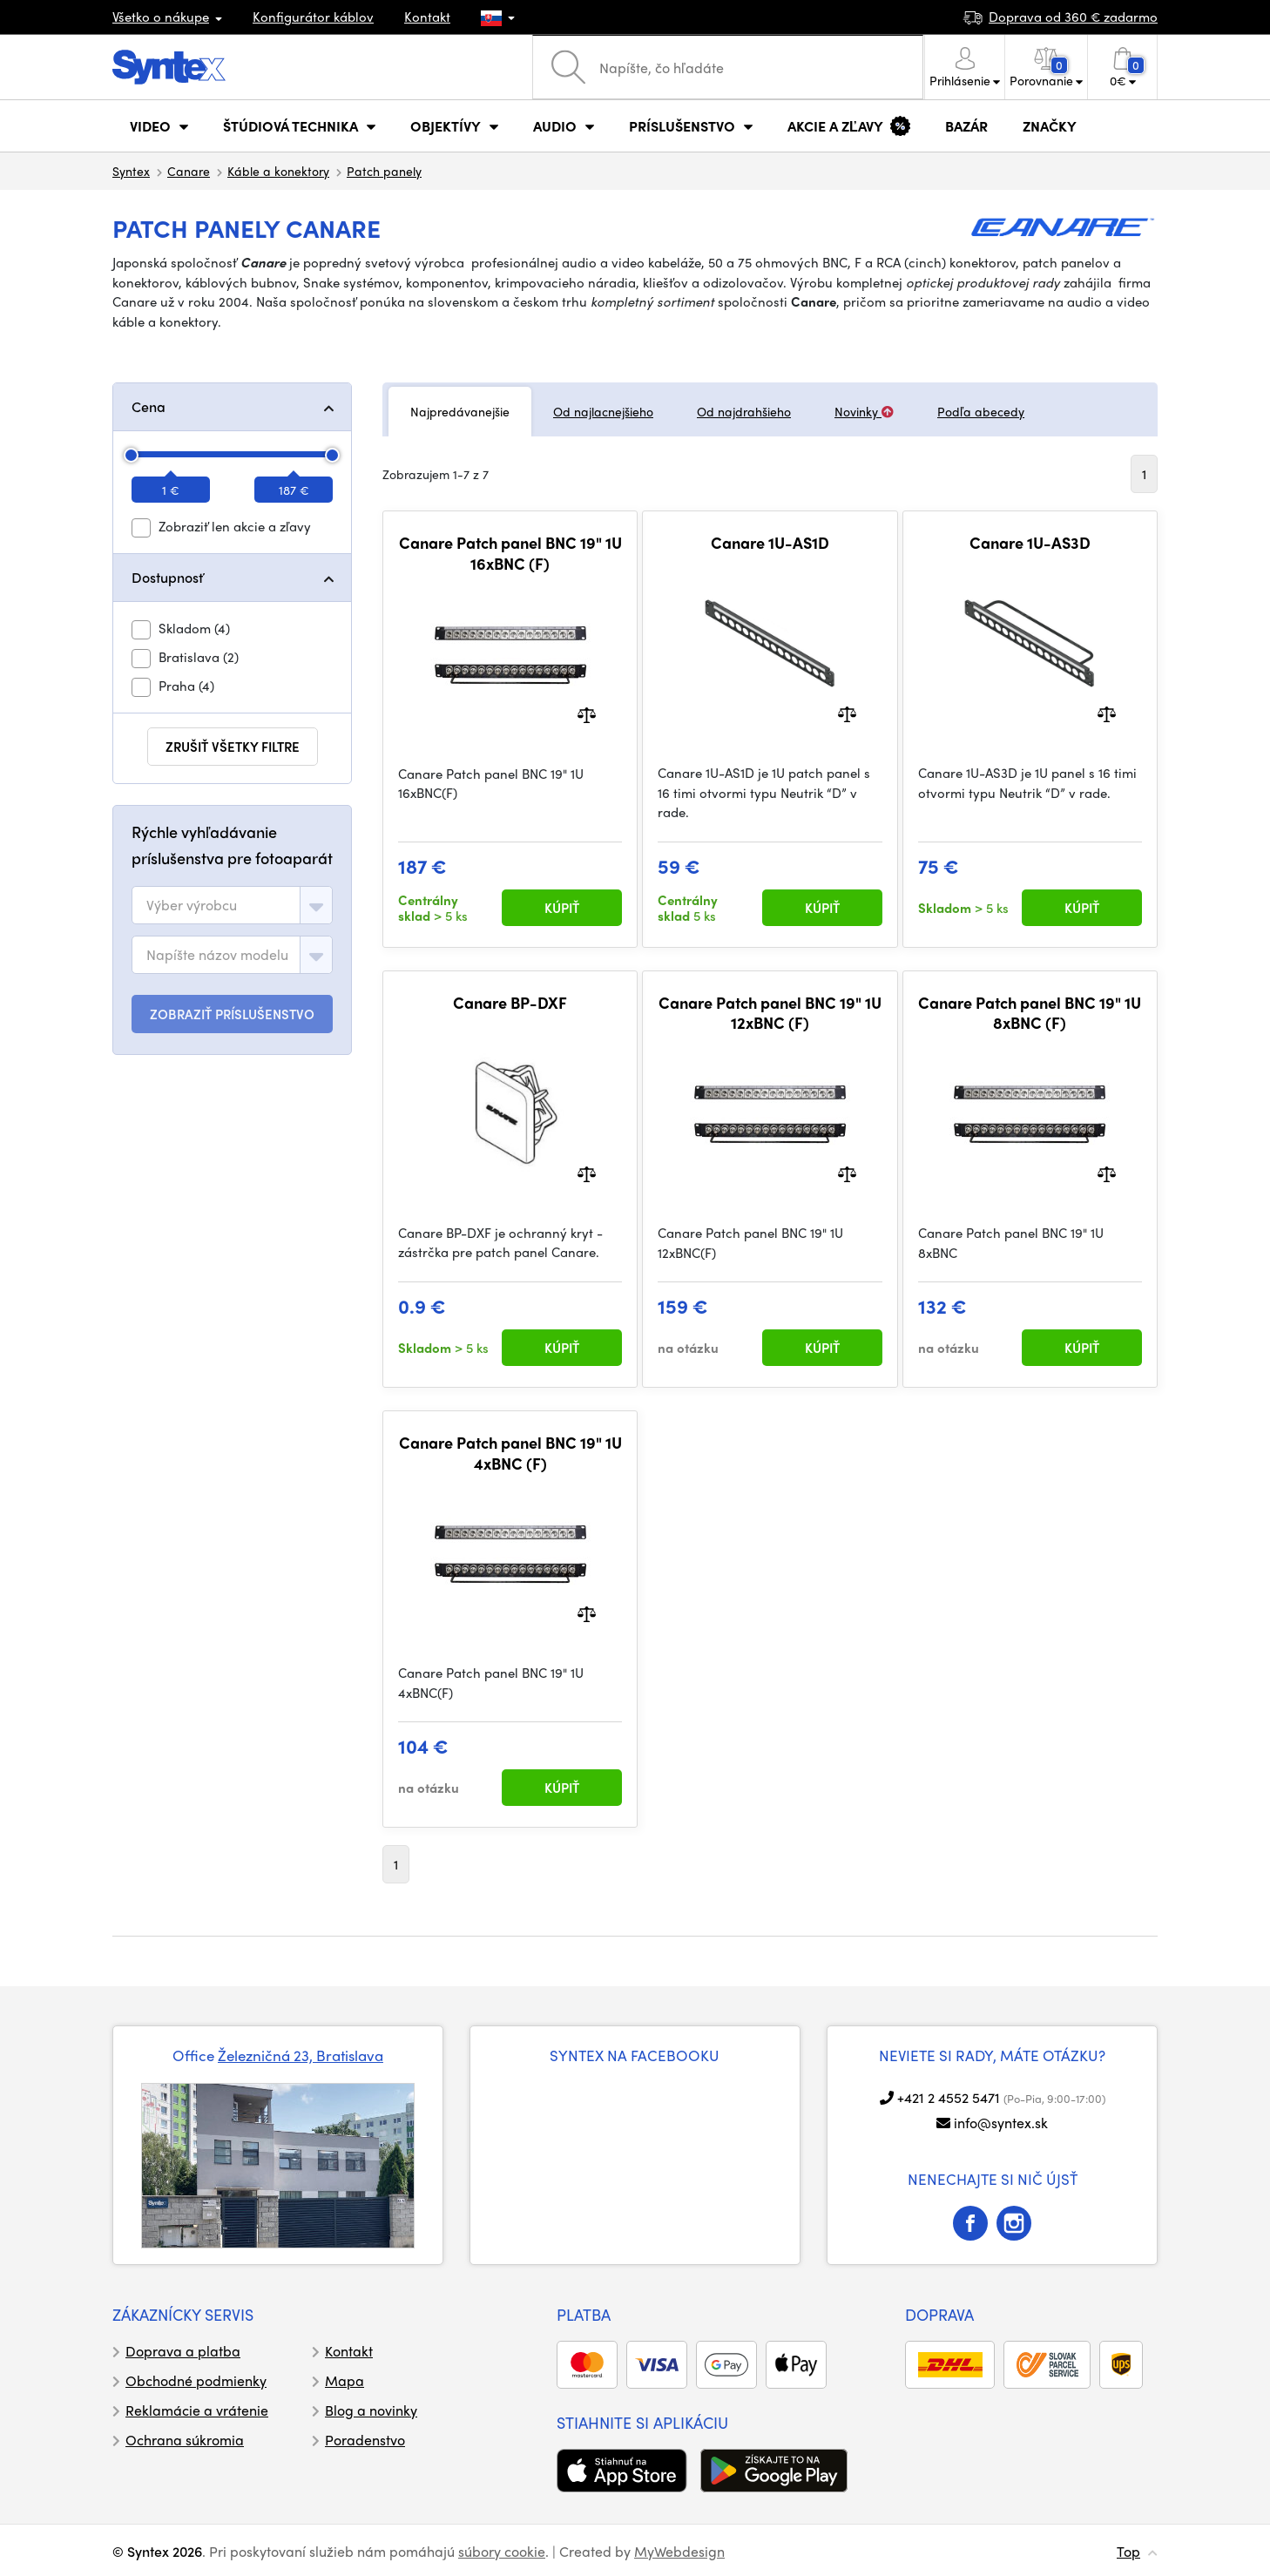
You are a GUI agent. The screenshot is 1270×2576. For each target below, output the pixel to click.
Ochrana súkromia (184, 2440)
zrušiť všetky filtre (233, 746)
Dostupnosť (167, 577)
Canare (188, 170)
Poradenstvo (365, 2440)
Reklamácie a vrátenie (196, 2410)
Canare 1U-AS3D (1030, 542)
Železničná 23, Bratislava (300, 2055)
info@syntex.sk (1001, 2123)
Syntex (131, 170)
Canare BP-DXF (510, 1002)
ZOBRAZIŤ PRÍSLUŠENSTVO (232, 1014)
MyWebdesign (679, 2551)
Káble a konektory (278, 170)
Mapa (344, 2380)
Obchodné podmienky (196, 2380)
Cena (149, 406)
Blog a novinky (371, 2410)
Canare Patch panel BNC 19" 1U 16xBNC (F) (510, 552)
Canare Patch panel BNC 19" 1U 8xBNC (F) (1029, 1012)
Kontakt (427, 16)
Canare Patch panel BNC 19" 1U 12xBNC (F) (770, 1012)
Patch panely (384, 170)
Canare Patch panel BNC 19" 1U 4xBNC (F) (510, 1452)
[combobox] (232, 905)
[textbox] (191, 905)
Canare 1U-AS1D (770, 542)
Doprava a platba (182, 2351)
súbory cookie (501, 2551)
